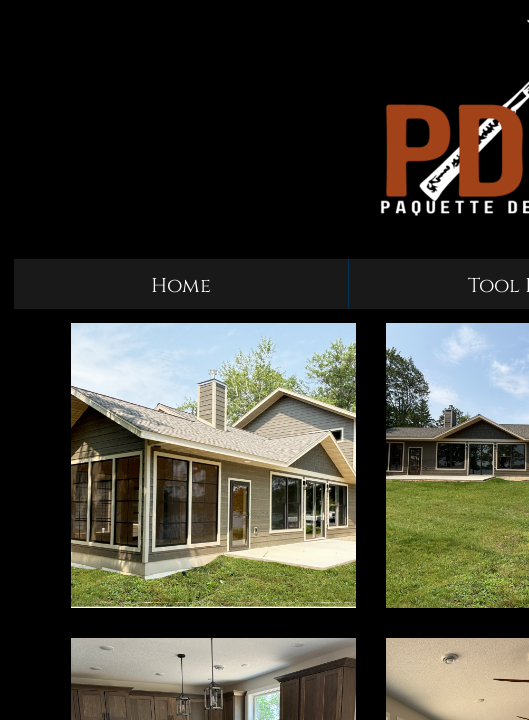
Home (181, 285)
